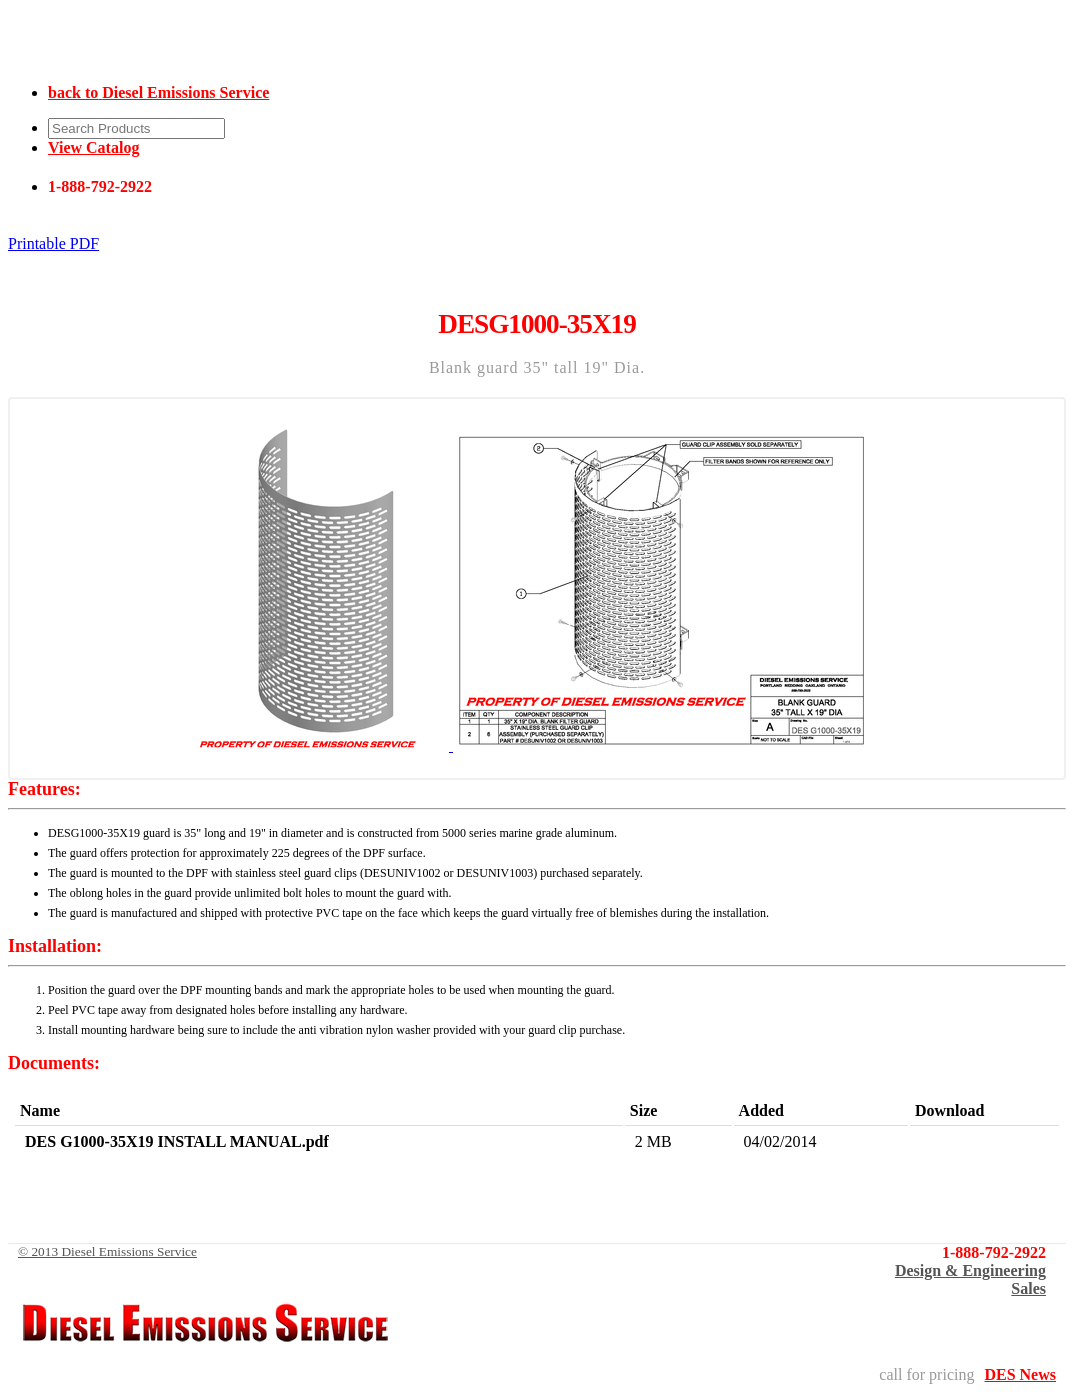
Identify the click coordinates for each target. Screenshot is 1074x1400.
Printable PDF (53, 243)
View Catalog (93, 147)
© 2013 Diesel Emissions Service (107, 1251)
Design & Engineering (970, 1270)
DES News (1020, 1374)
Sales (1028, 1288)
